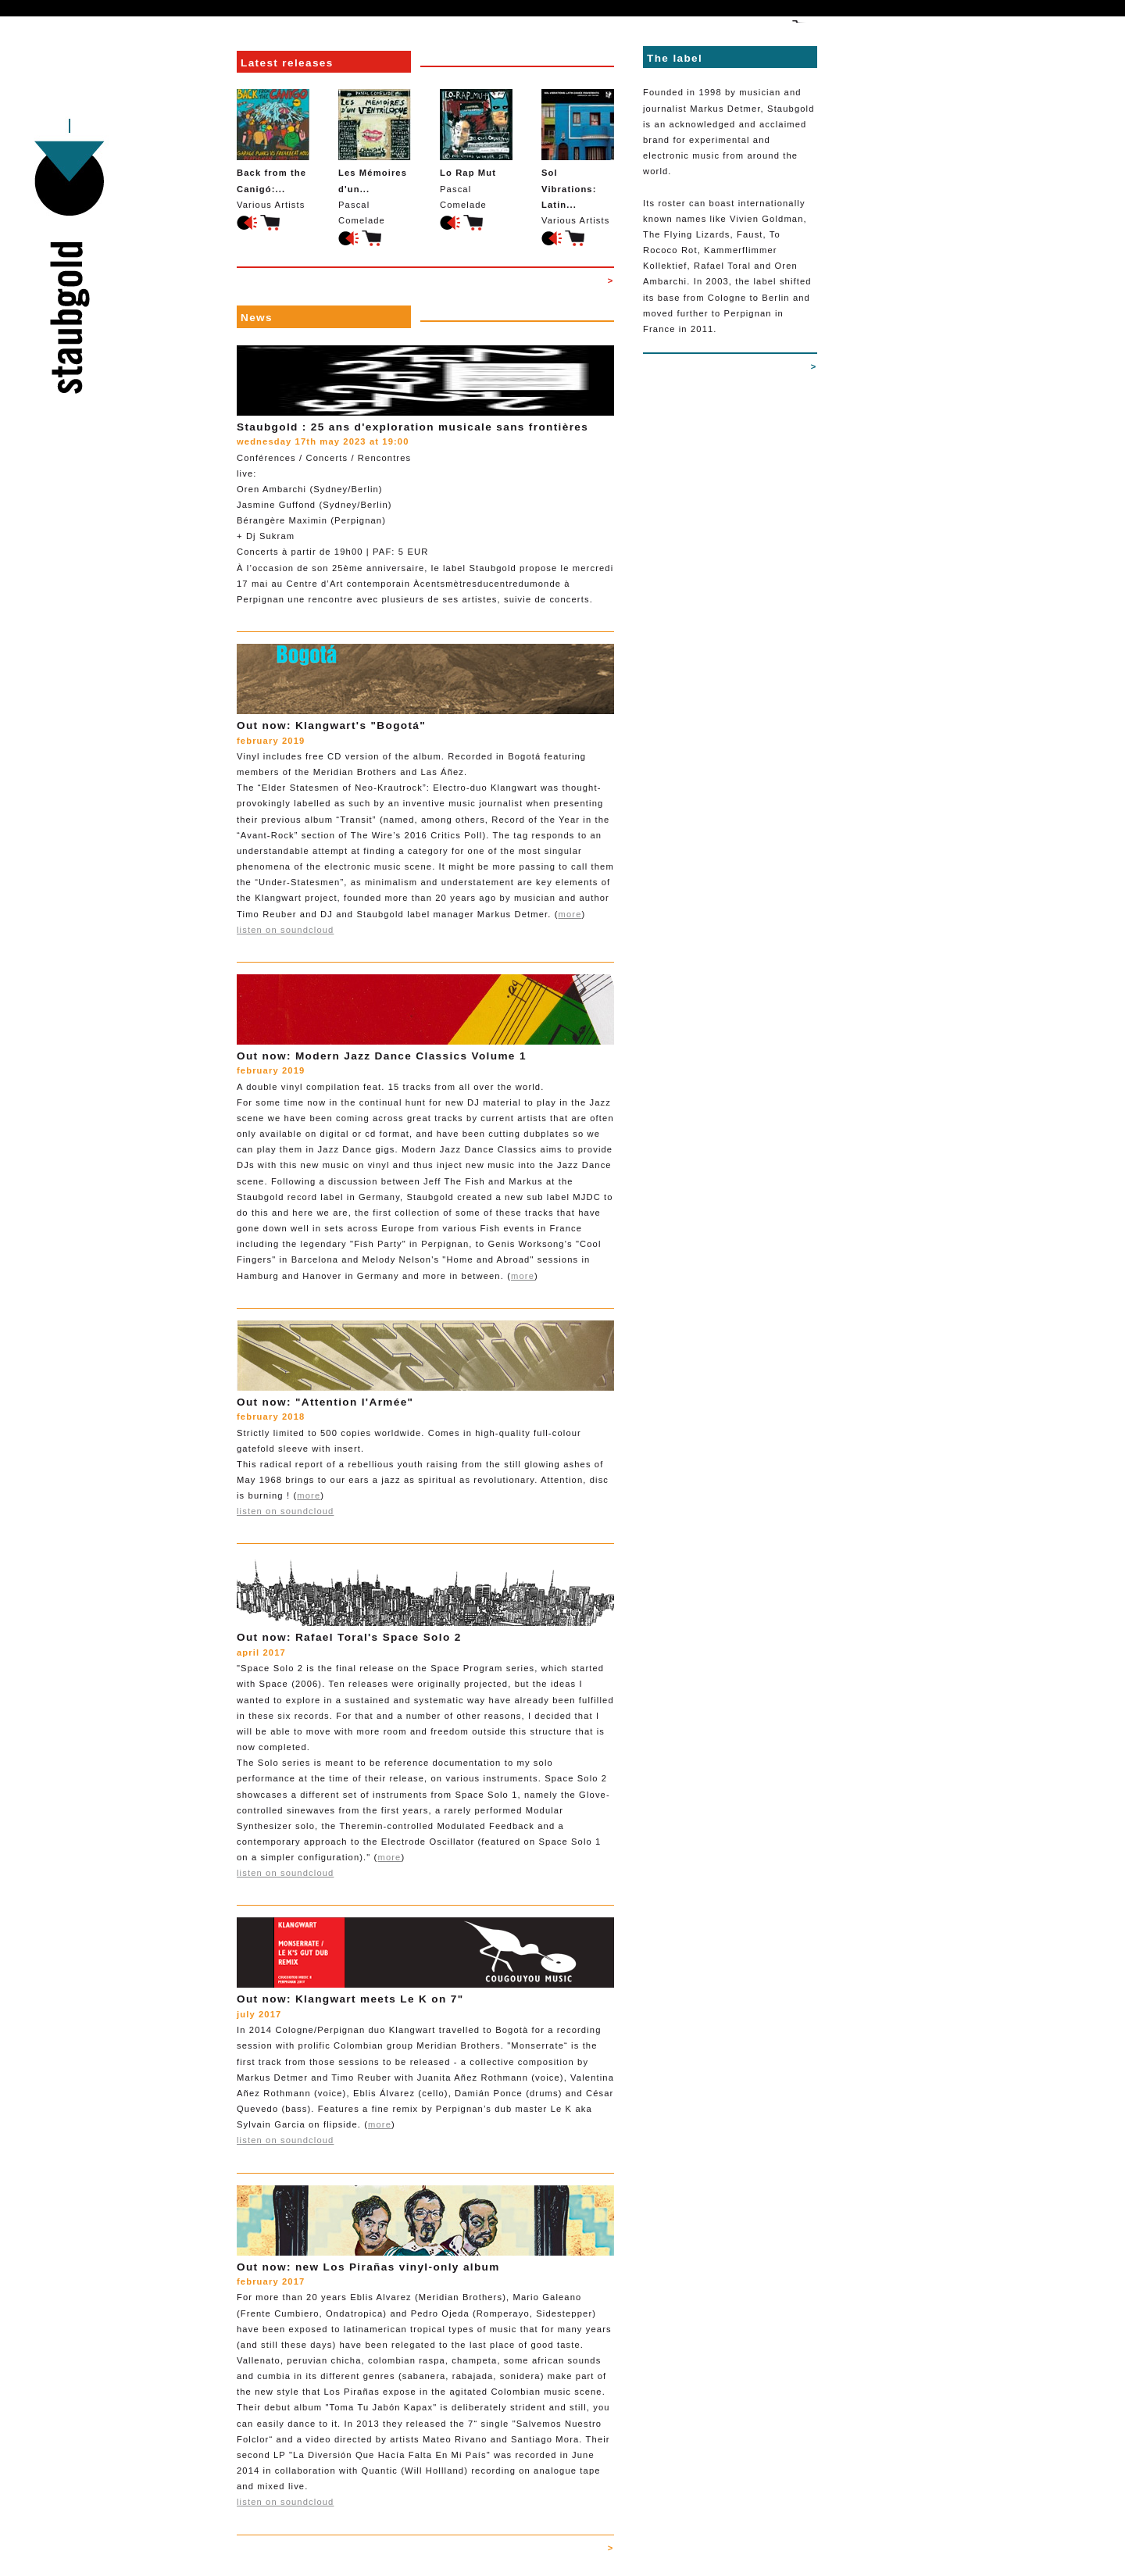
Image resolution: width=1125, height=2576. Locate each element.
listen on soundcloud (285, 929)
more (570, 914)
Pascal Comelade (374, 156)
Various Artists (273, 149)
